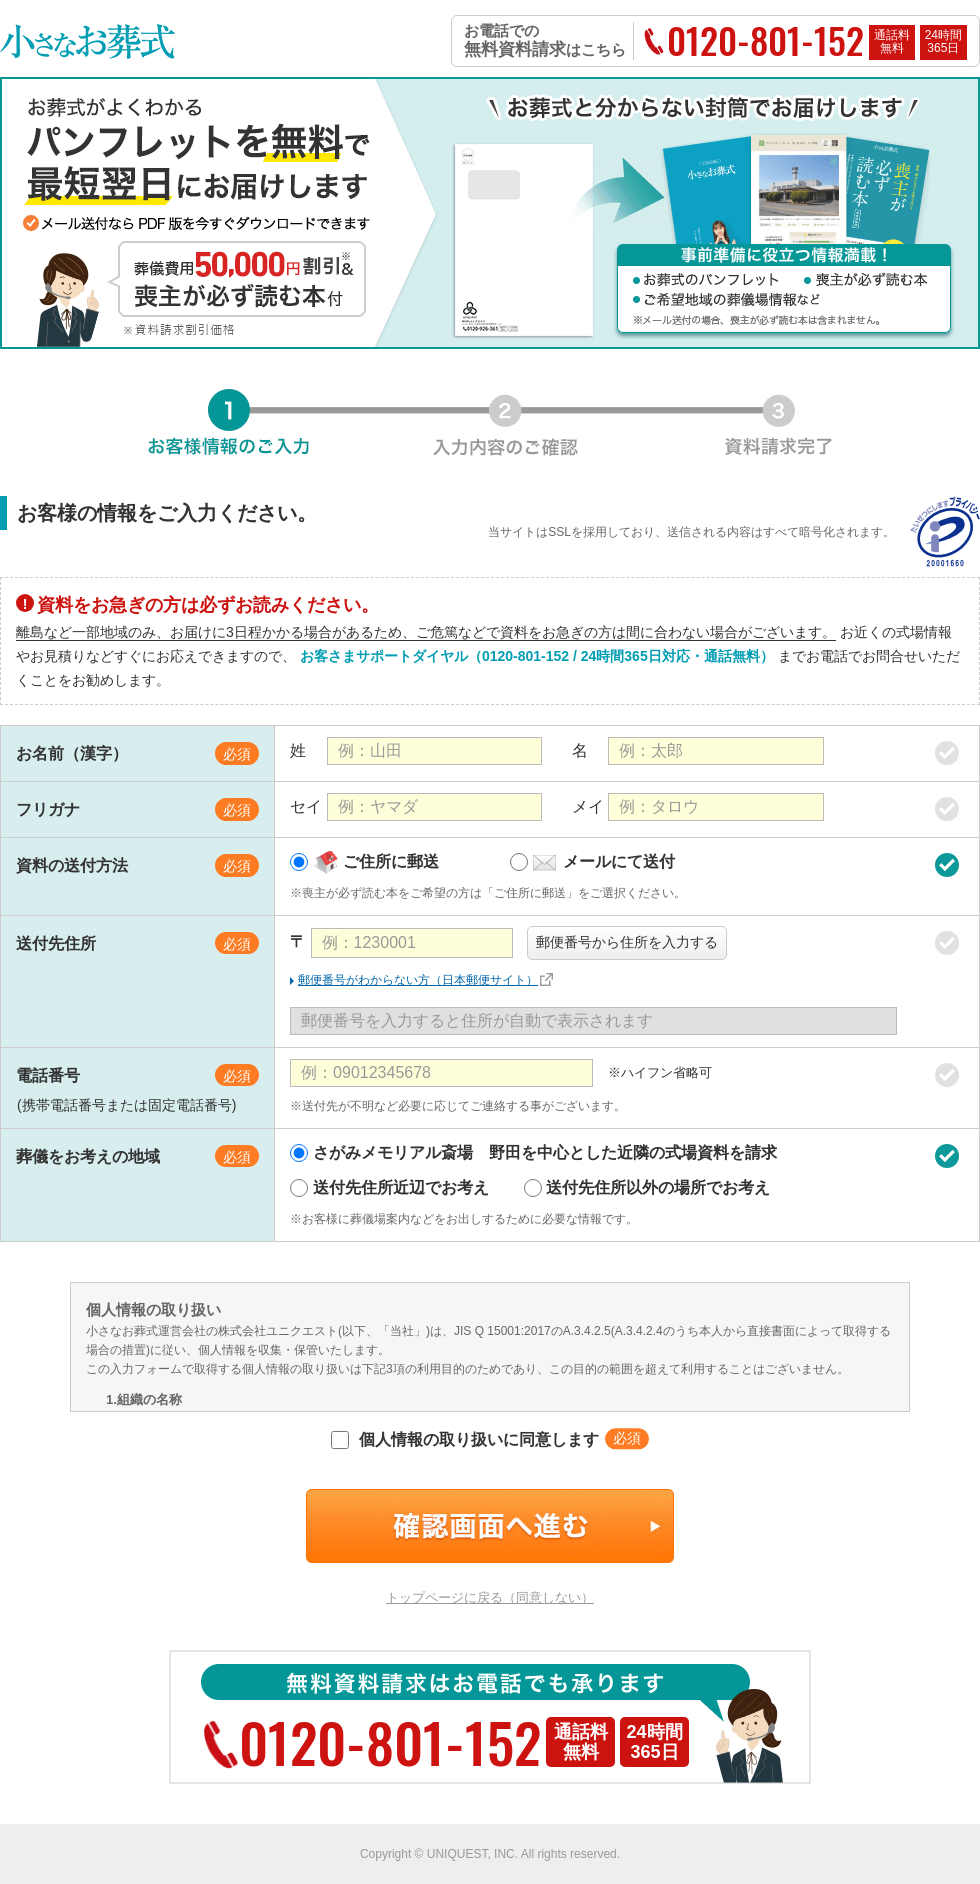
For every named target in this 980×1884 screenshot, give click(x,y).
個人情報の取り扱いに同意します (464, 1439)
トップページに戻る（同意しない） (490, 1597)
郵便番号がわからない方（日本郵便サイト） (418, 980)
